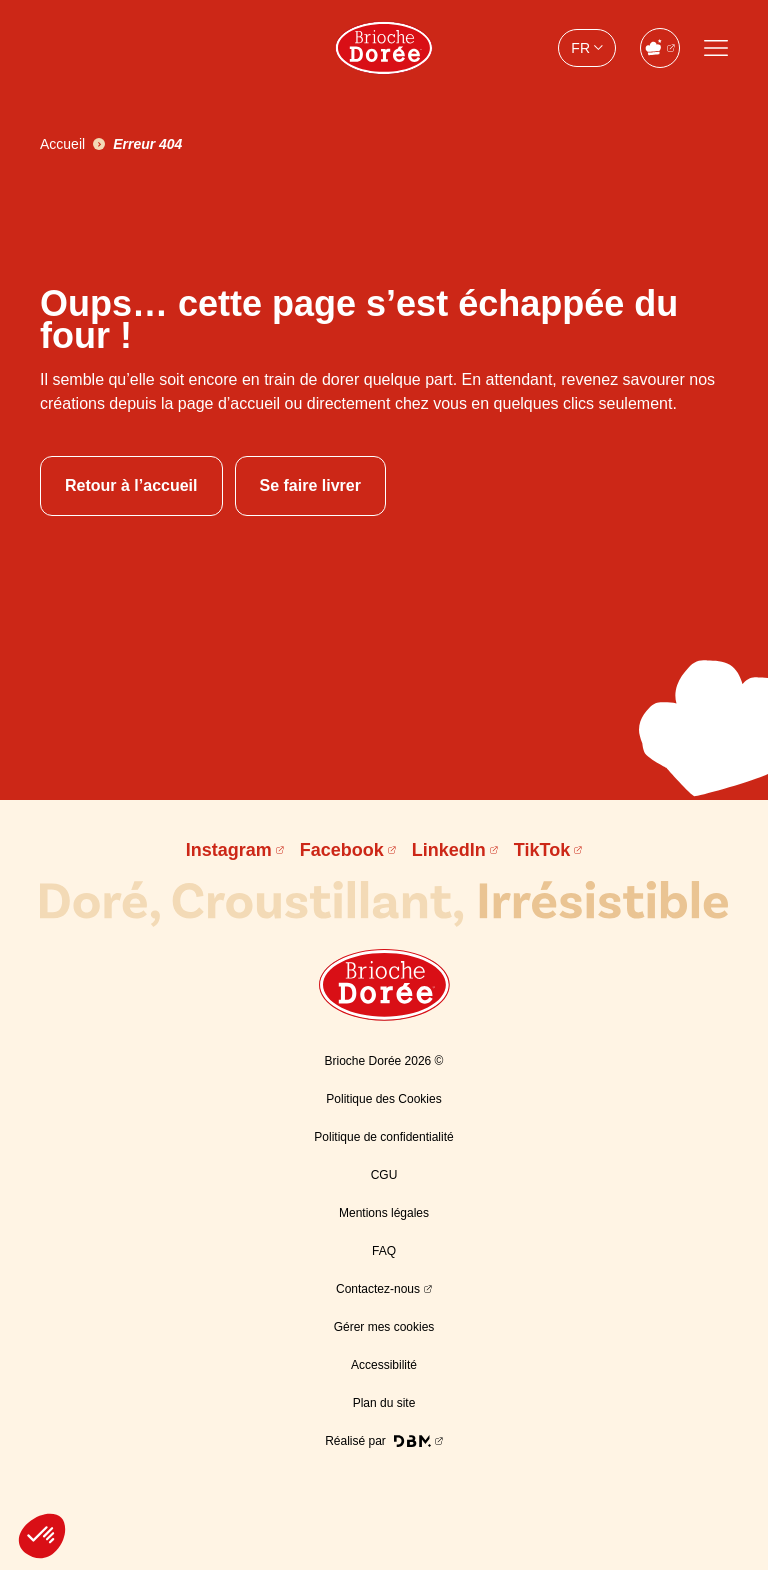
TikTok (542, 850)
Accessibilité (384, 1365)
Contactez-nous (378, 1289)
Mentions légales (384, 1213)
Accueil (62, 144)
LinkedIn (449, 850)
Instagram (229, 850)
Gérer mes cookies (384, 1327)
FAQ (384, 1251)
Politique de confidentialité (383, 1137)
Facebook (342, 850)
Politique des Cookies (383, 1099)
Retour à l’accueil (131, 485)
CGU (384, 1175)
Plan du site (384, 1403)
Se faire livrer (310, 485)
